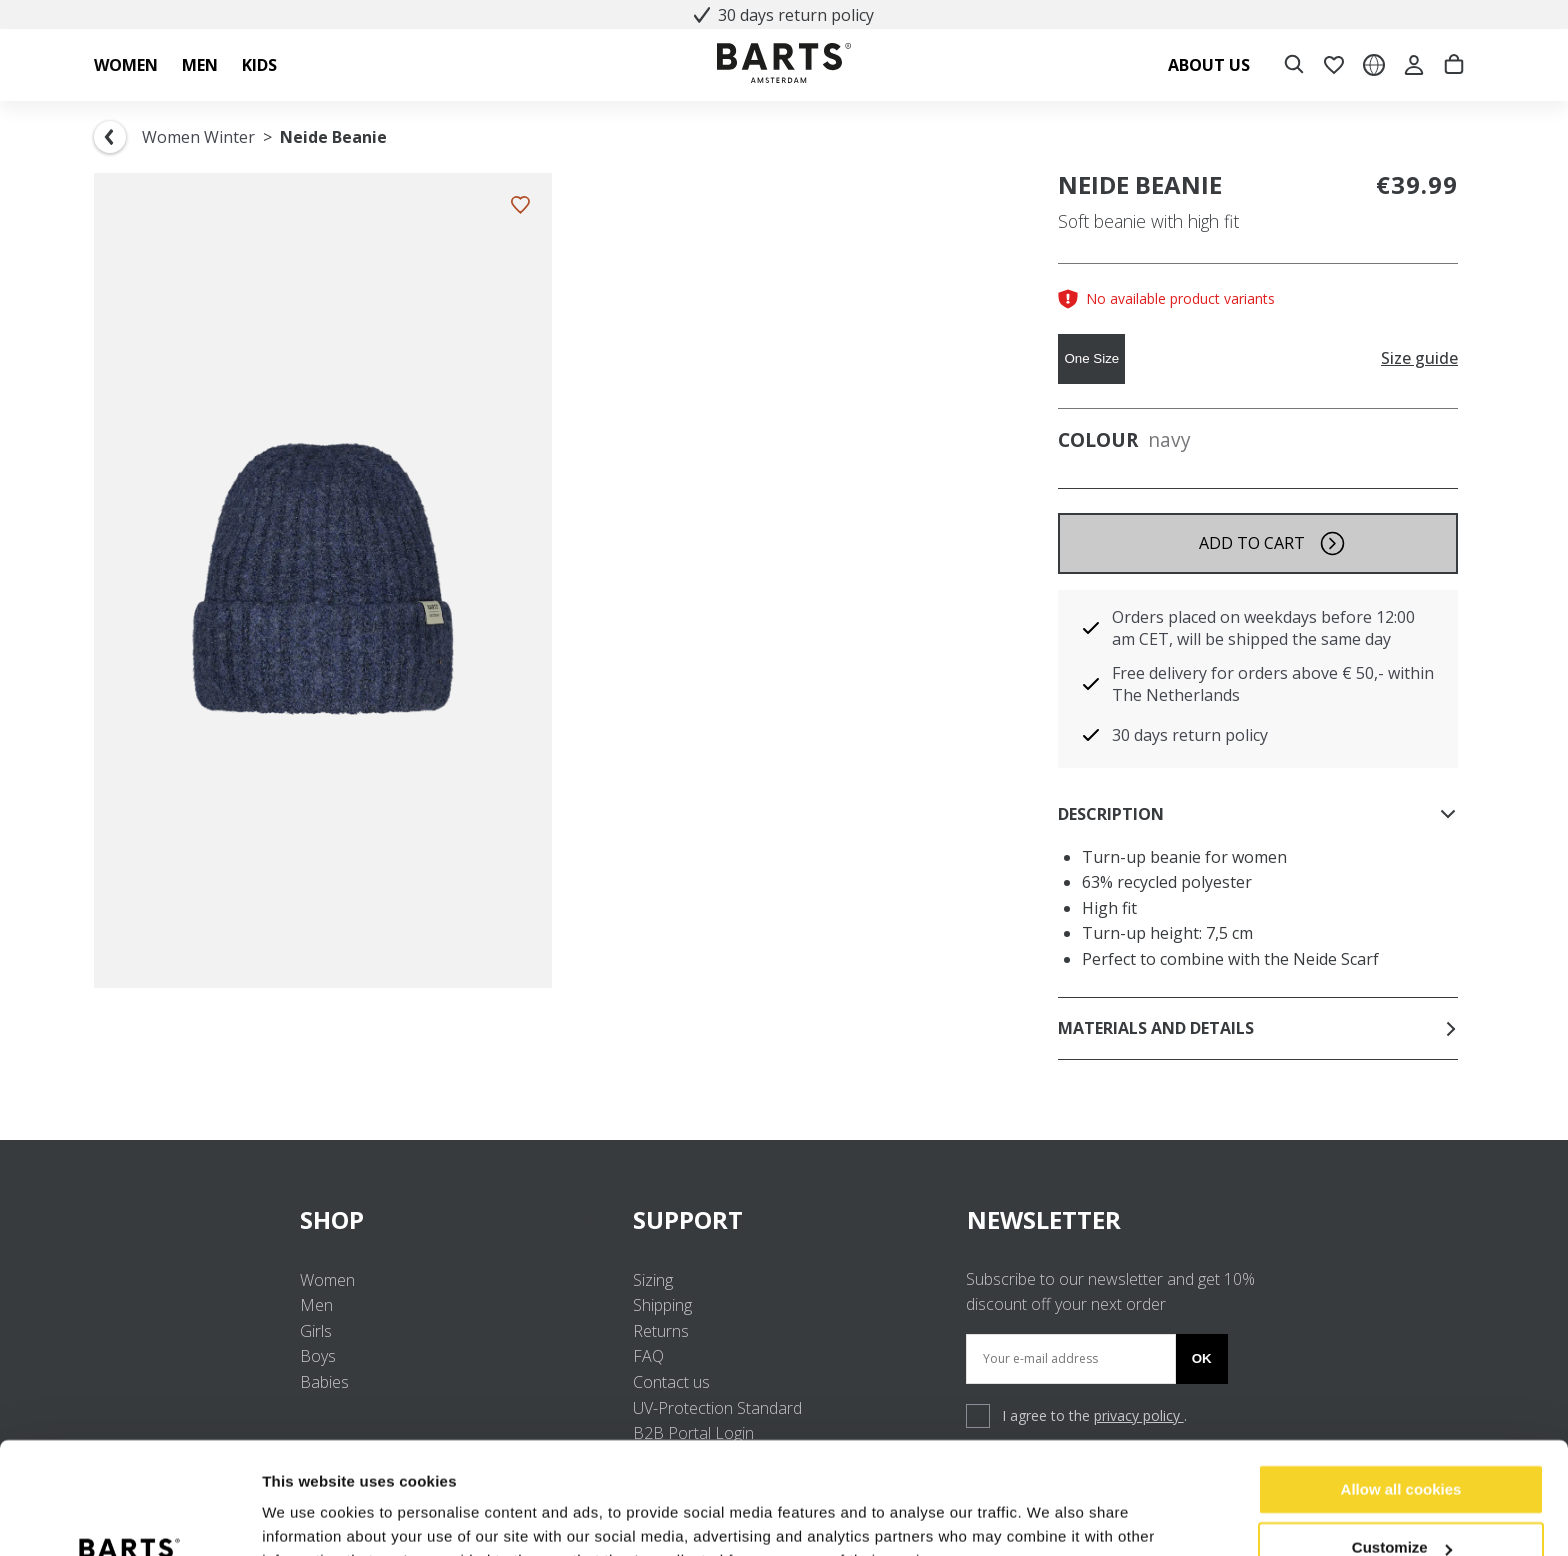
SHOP (450, 1219)
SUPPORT (783, 1219)
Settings (292, 1516)
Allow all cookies (1401, 1390)
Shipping (662, 1305)
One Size (1091, 358)
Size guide (1419, 358)
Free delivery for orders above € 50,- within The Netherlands (1273, 684)
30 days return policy (784, 15)
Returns (661, 1331)
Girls (316, 1331)
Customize (1402, 1448)
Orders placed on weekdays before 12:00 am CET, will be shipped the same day (1263, 628)
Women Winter (198, 137)
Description (1258, 814)
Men (316, 1305)
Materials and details (1258, 1028)
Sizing (653, 1280)
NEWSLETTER (1044, 1219)
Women (327, 1280)
